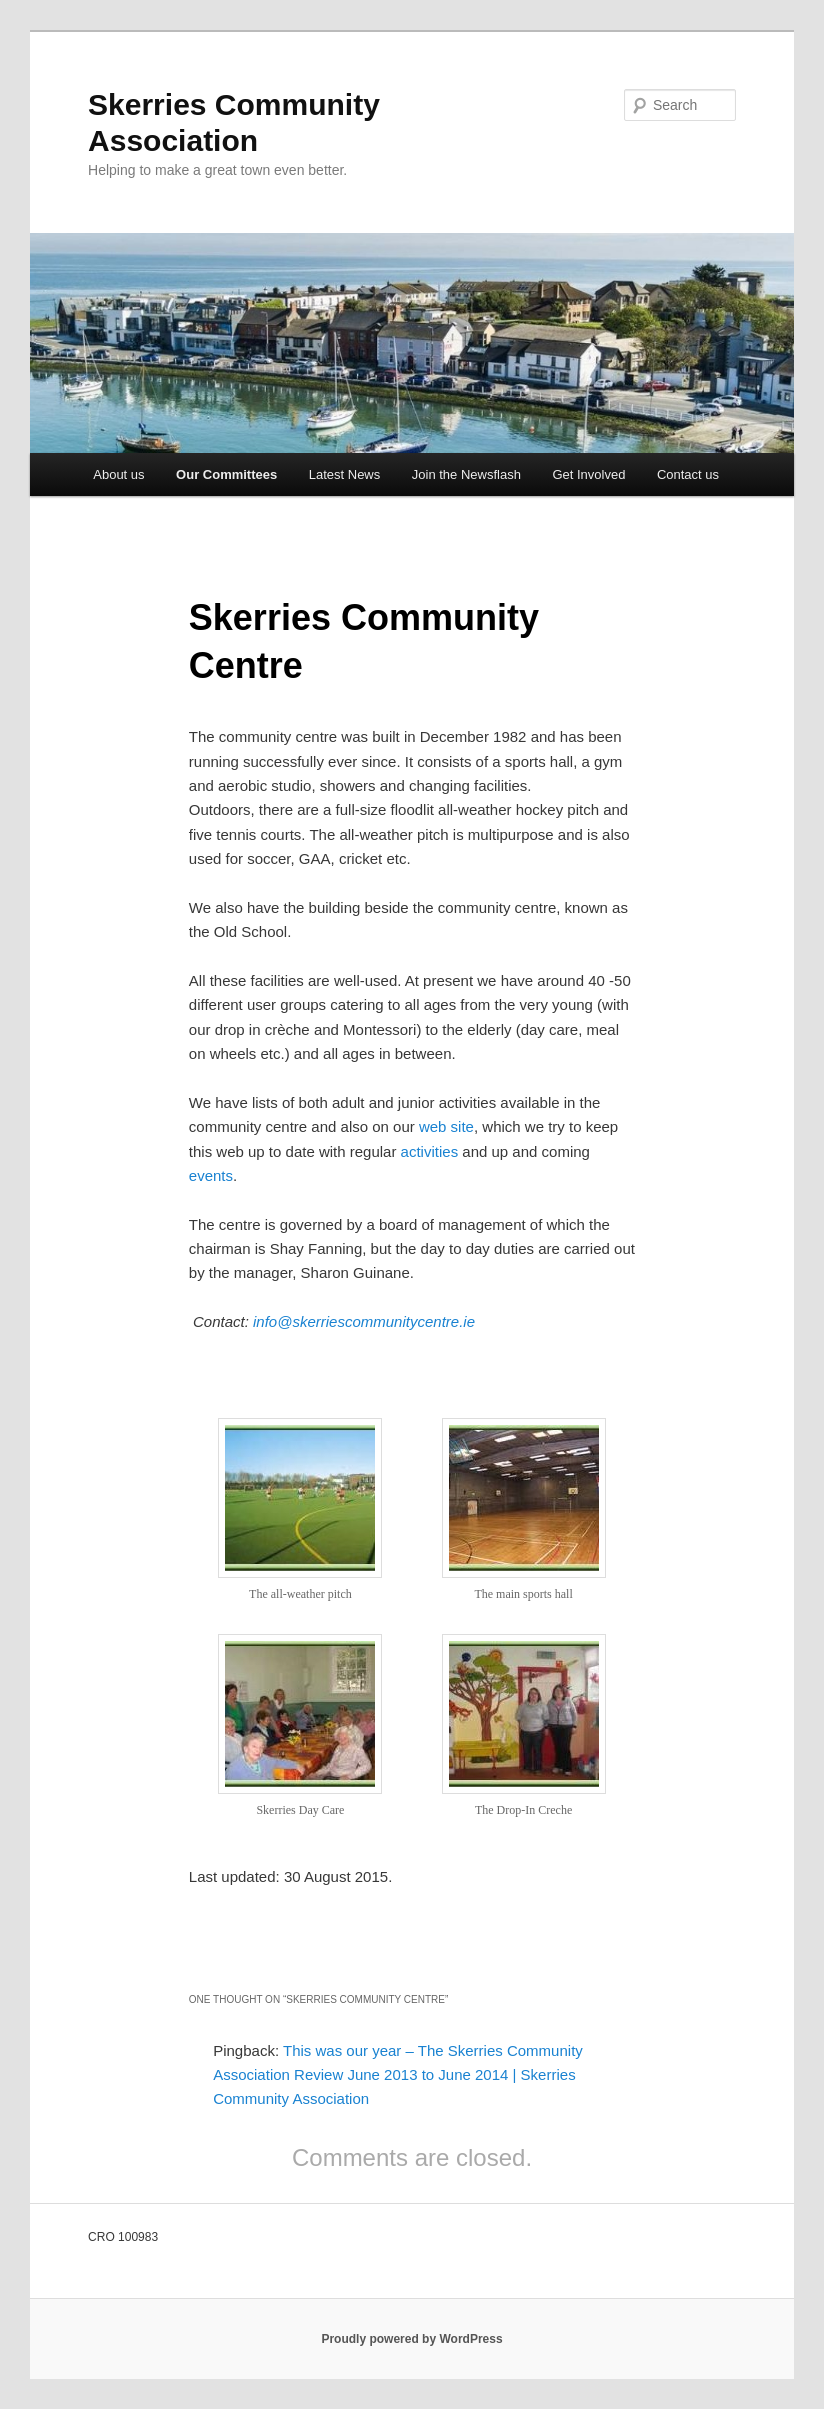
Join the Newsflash (466, 474)
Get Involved (588, 474)
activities (432, 1151)
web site (446, 1126)
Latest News (345, 474)
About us (118, 474)
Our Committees (226, 474)
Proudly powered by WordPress (411, 2339)
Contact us (688, 474)
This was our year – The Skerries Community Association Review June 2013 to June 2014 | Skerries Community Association (398, 2075)
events (211, 1175)
